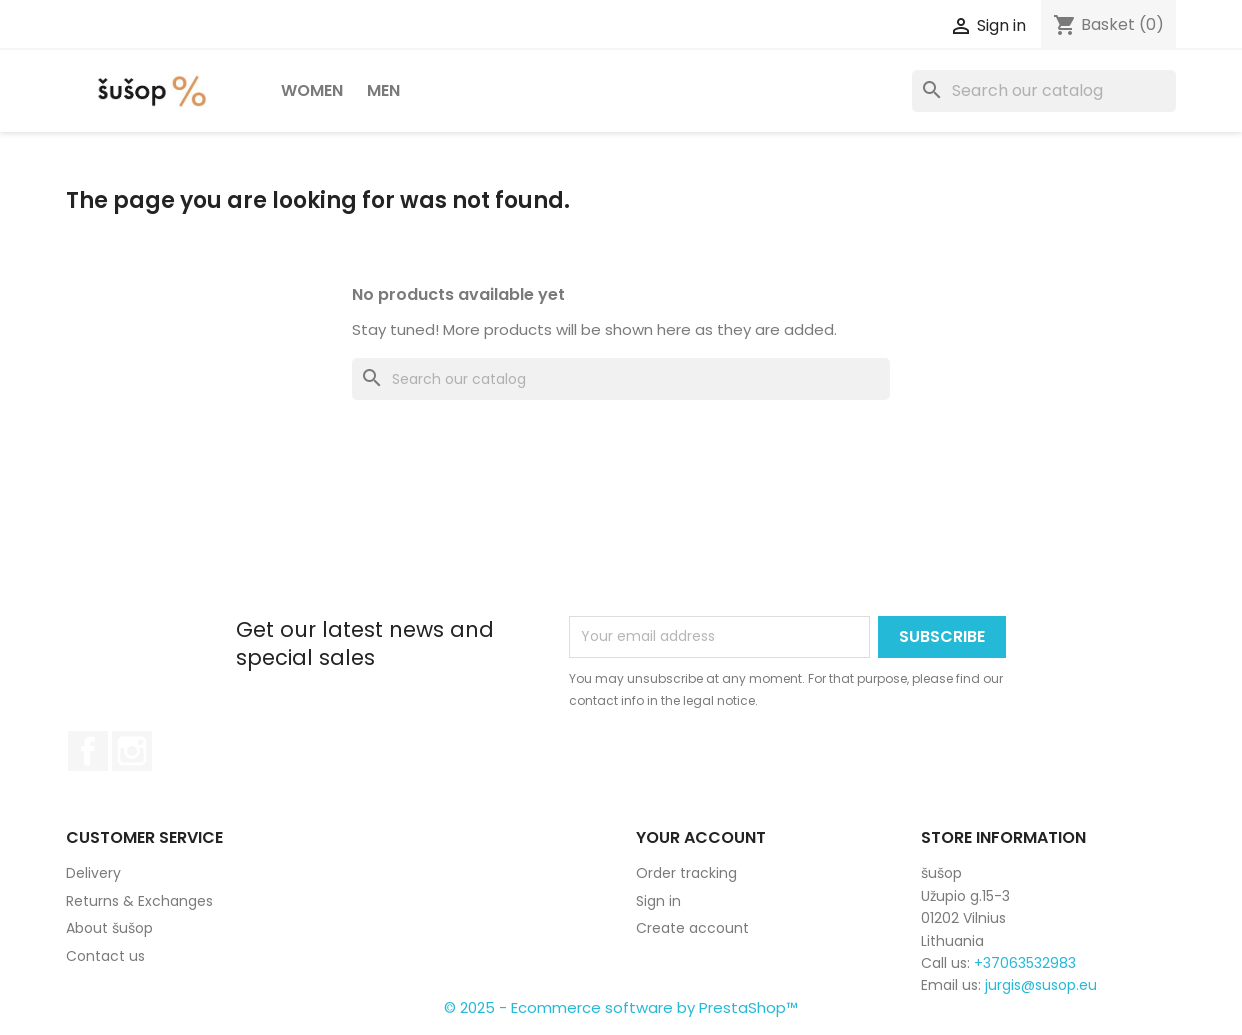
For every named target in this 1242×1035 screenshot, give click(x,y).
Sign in (658, 901)
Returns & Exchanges (139, 901)
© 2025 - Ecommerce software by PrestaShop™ (621, 1007)
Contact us (105, 956)
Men (383, 90)
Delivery (93, 873)
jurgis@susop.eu (1041, 985)
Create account (692, 928)
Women (312, 90)
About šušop (109, 928)
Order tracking (686, 873)
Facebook (88, 751)
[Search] (1044, 91)
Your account (701, 837)
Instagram (132, 751)
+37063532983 (1025, 963)
